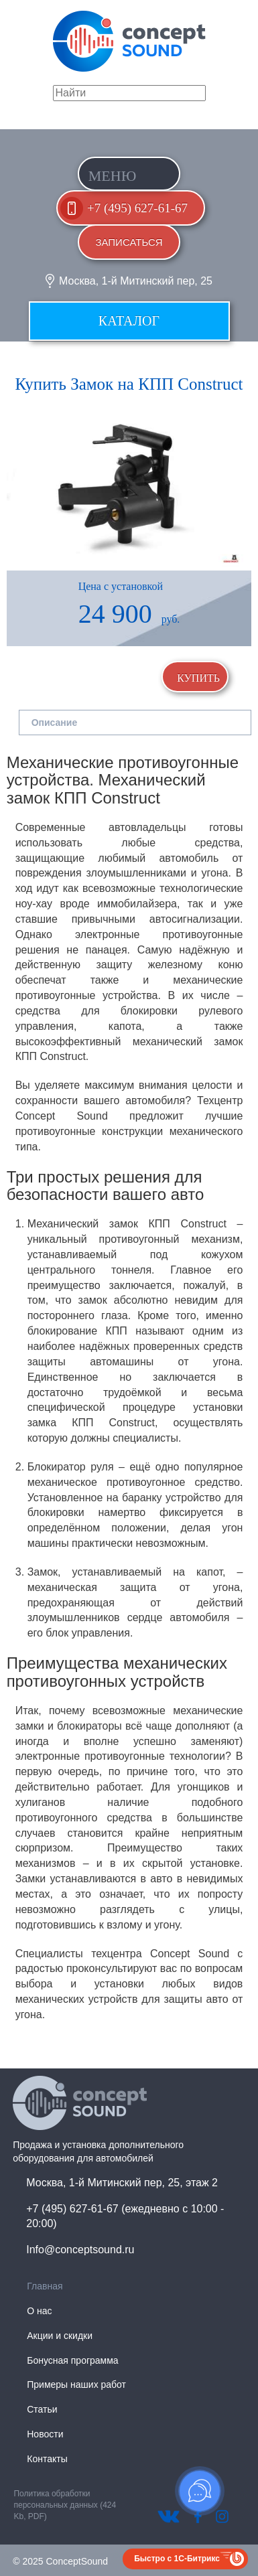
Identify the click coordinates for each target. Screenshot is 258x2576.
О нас (39, 2310)
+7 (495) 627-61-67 (137, 208)
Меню (112, 175)
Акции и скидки (59, 2335)
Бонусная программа (72, 2360)
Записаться (128, 242)
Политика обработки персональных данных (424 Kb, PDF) (64, 2505)
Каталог (129, 320)
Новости (45, 2434)
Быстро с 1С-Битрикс (177, 2558)
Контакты (47, 2458)
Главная (44, 2286)
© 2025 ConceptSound (60, 2561)
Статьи (42, 2409)
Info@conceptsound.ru (80, 2249)
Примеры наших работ (76, 2384)
